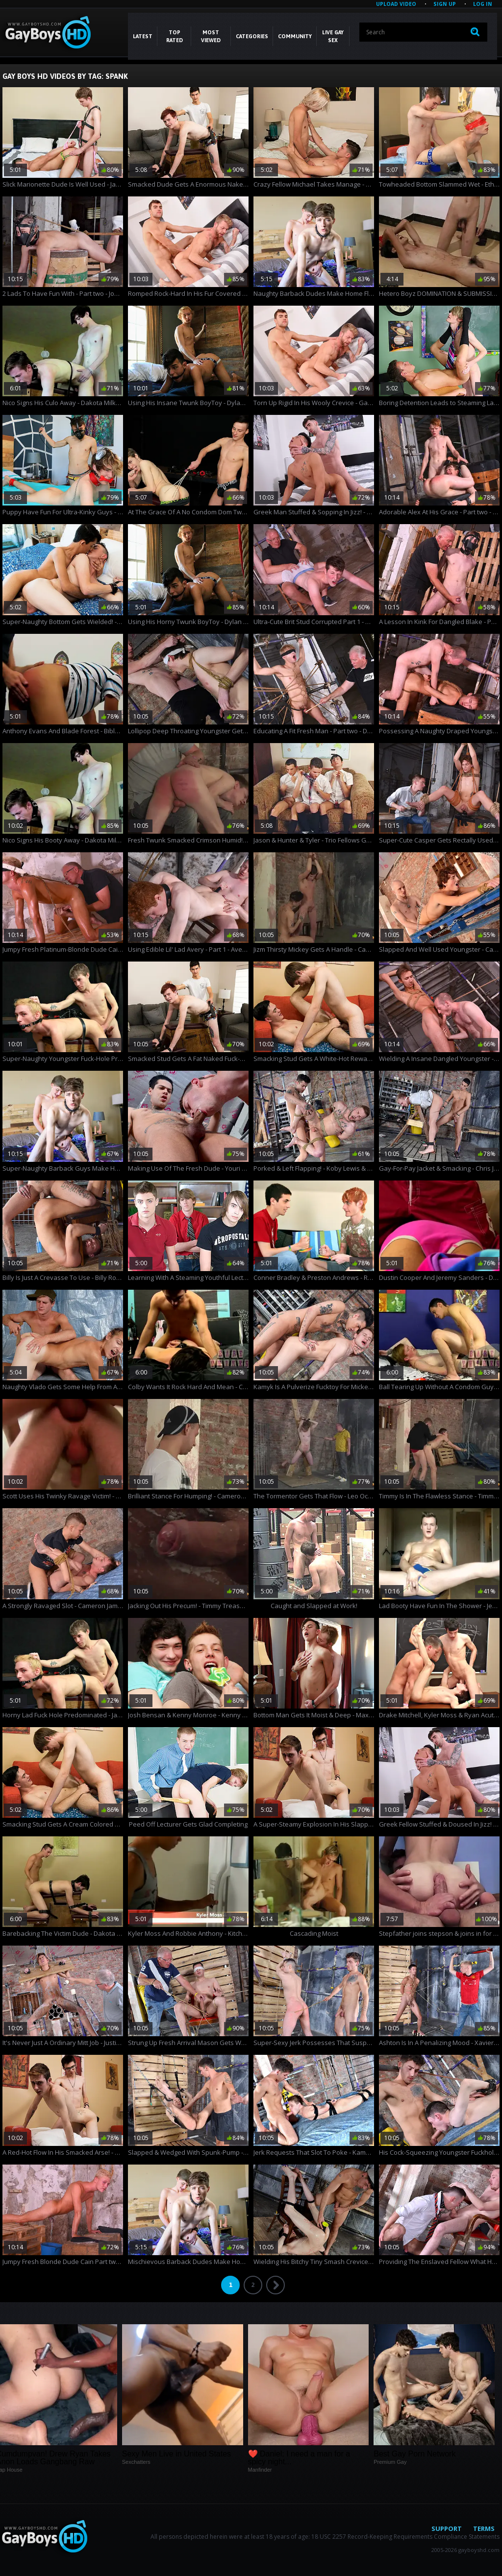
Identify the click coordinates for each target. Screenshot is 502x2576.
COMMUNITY (295, 36)
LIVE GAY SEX (333, 36)
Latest (142, 36)
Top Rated (174, 36)
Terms (484, 2528)
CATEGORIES (252, 36)
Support (446, 2528)
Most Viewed (211, 36)
